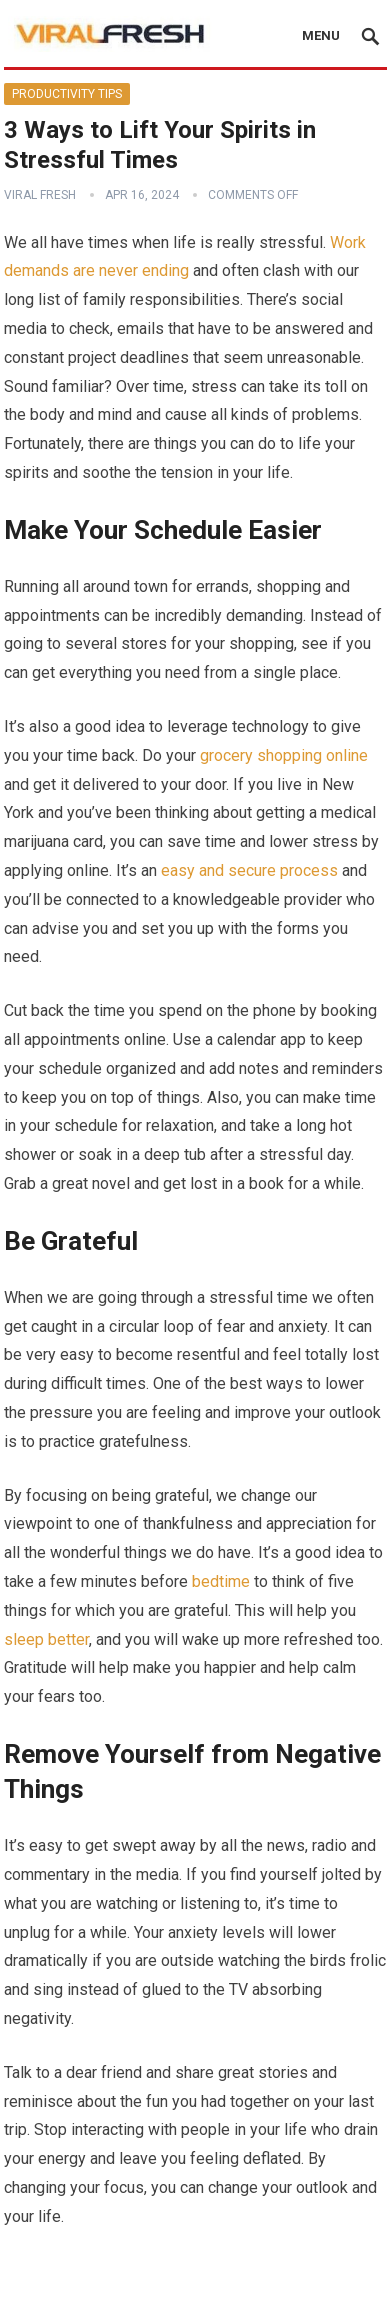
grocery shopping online (284, 755)
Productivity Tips (67, 94)
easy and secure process (249, 870)
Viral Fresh (40, 195)
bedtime (221, 1581)
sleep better (46, 1639)
